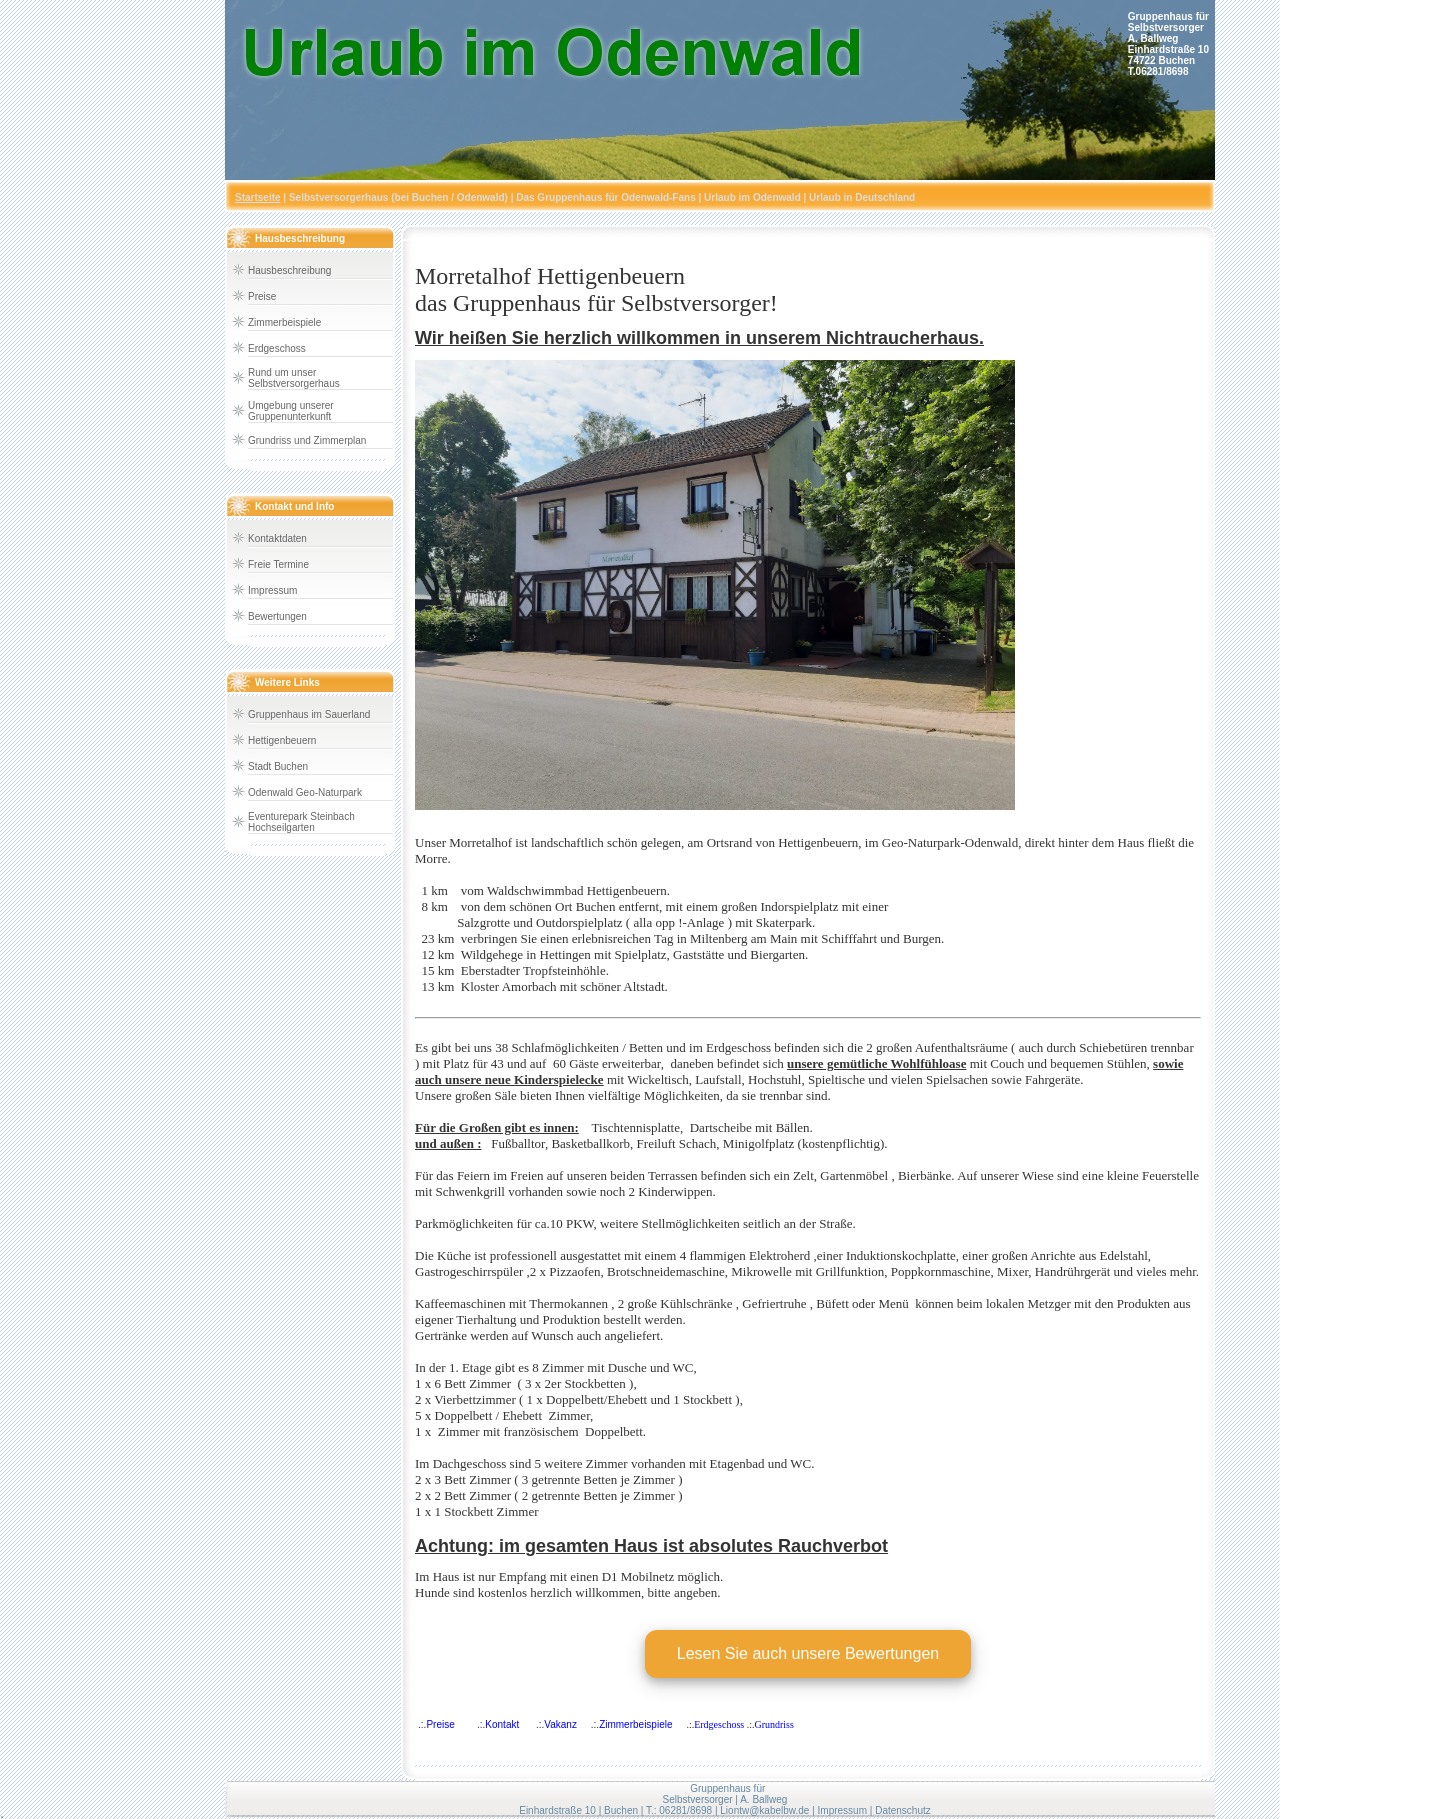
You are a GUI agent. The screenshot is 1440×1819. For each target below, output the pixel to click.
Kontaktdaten (277, 538)
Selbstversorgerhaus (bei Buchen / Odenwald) (398, 197)
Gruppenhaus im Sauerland (309, 714)
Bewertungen (277, 616)
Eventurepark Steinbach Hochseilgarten (301, 822)
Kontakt (502, 1724)
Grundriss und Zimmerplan (307, 440)
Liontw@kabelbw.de (764, 1810)
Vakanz (560, 1724)
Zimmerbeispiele (284, 322)
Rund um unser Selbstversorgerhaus (294, 378)
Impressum (272, 590)
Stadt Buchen (278, 766)
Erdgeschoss (277, 348)
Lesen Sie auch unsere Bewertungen (808, 1653)
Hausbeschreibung (289, 270)
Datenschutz (903, 1810)
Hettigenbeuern (282, 740)
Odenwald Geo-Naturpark (305, 792)
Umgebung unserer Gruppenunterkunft (291, 411)
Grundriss (773, 1724)
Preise (262, 296)
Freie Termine (278, 564)
